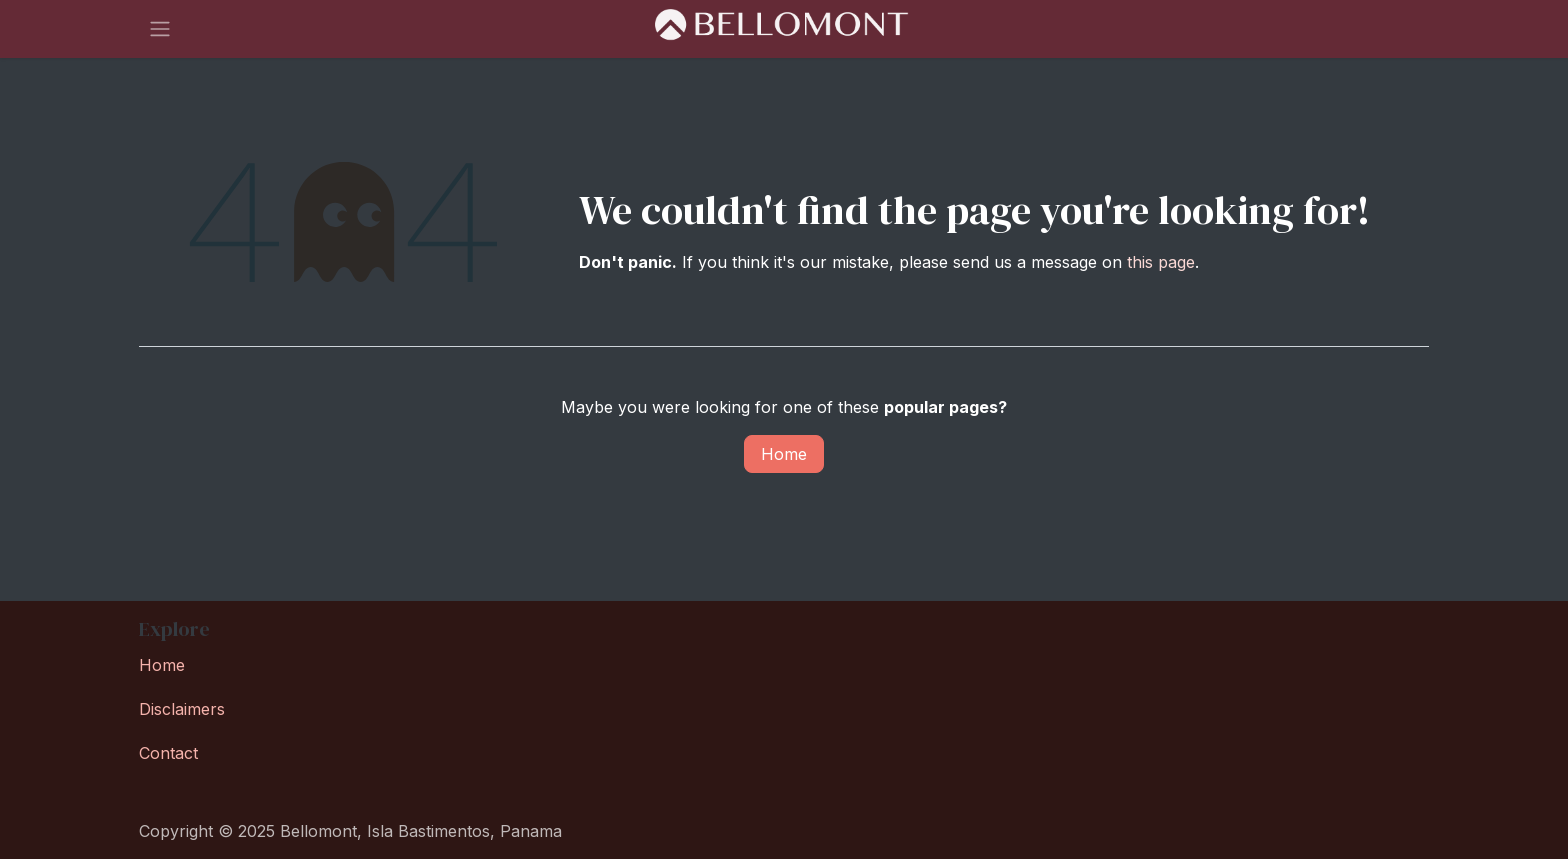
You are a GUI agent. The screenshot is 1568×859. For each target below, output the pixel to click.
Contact (168, 753)
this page (1161, 262)
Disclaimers (182, 709)
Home (784, 454)
